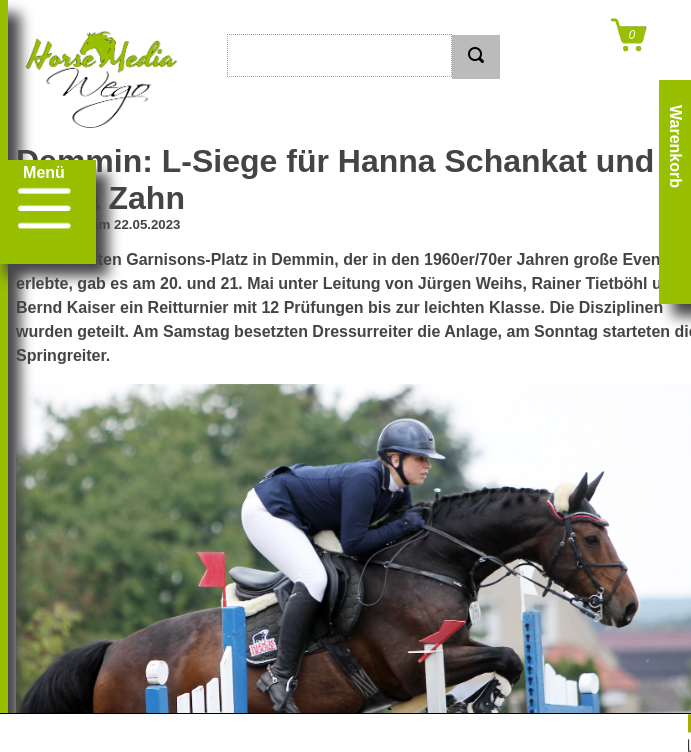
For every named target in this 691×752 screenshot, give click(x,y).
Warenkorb (675, 146)
